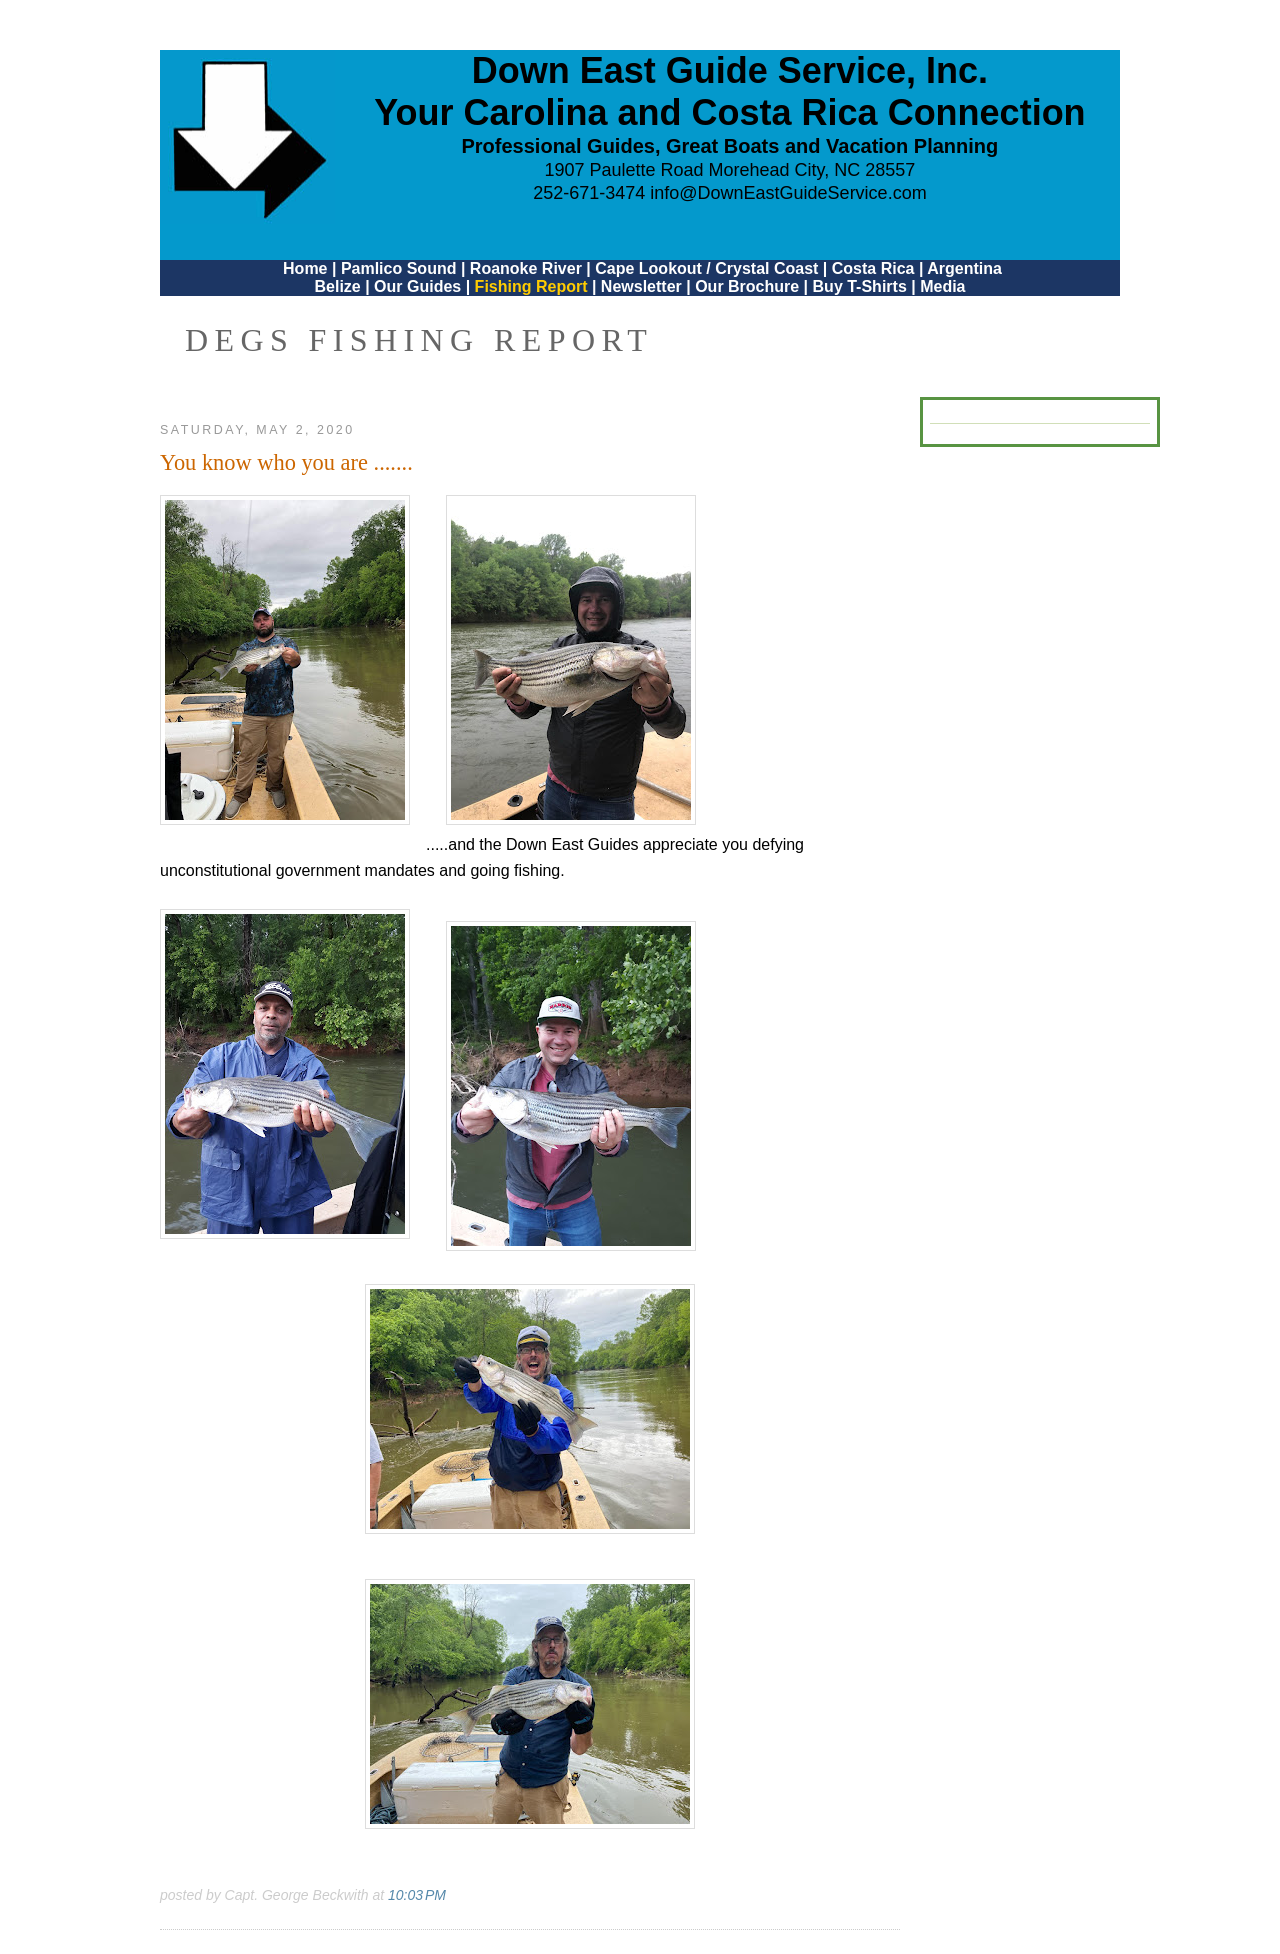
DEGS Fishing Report (419, 340)
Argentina (964, 268)
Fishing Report (533, 286)
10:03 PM (417, 1895)
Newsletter (641, 286)
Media (942, 286)
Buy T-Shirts (860, 286)
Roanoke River (526, 268)
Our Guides (417, 286)
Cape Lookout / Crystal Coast (706, 268)
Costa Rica (873, 268)
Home (305, 268)
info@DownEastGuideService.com (788, 193)
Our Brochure (747, 286)
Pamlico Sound (399, 268)
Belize (337, 286)
